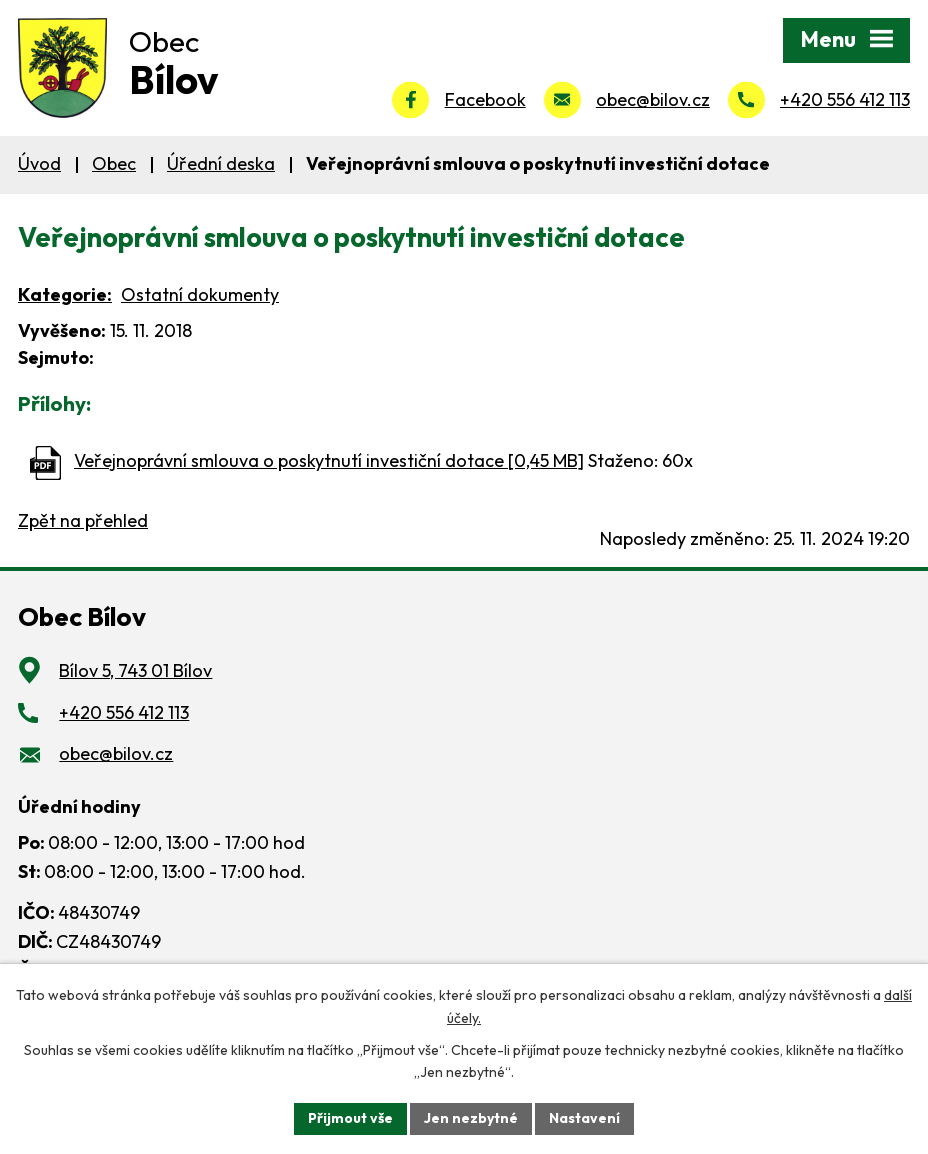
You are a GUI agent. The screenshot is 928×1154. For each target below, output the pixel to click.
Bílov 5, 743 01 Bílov (135, 670)
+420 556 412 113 (845, 99)
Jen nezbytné (471, 1118)
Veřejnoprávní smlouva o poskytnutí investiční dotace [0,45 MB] (329, 460)
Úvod (39, 163)
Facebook (485, 99)
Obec (114, 163)
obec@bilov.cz (653, 99)
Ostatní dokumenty (200, 294)
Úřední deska (221, 163)
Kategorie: (65, 294)
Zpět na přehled (83, 520)
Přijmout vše (350, 1118)
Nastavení (584, 1118)
